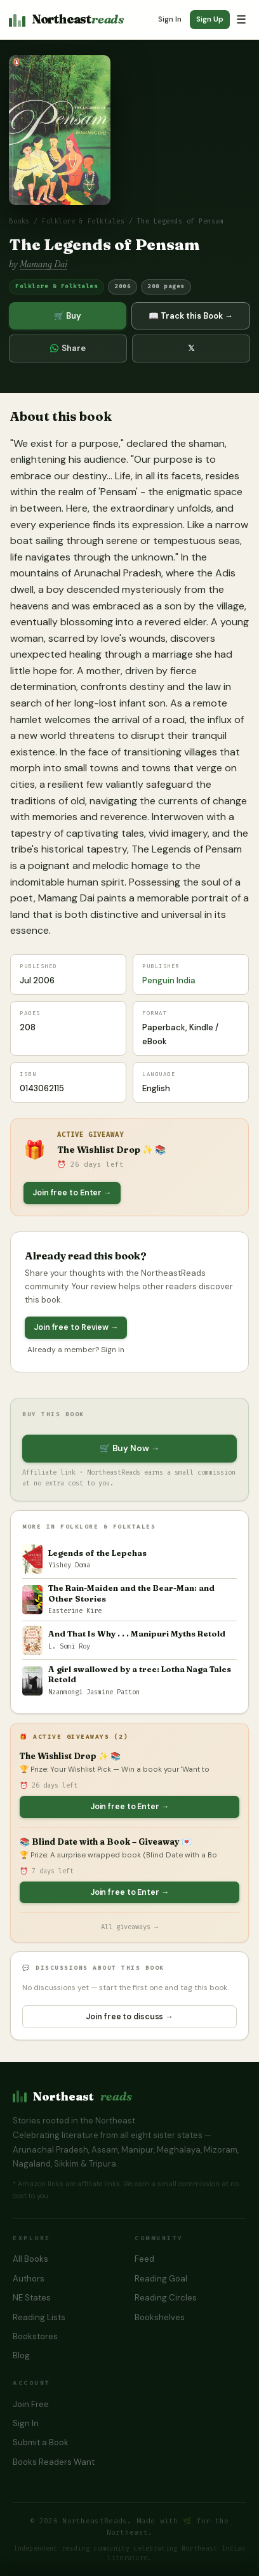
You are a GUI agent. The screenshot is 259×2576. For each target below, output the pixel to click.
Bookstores (35, 2336)
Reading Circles (166, 2297)
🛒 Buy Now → (129, 1448)
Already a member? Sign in (75, 1349)
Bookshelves (160, 2317)
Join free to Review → (76, 1327)
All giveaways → (129, 1927)
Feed (144, 2259)
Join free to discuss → (129, 2017)
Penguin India (169, 980)
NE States (32, 2297)
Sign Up (209, 19)
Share (68, 348)
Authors (28, 2278)
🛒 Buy (67, 315)
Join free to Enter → (72, 1193)
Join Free (31, 2404)
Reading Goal (161, 2278)
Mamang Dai (43, 264)
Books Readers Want (54, 2462)
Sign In (170, 19)
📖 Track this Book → (190, 315)
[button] (59, 130)
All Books (30, 2259)
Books (19, 221)
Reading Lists (39, 2317)
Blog (21, 2355)
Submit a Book (41, 2442)
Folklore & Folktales (83, 221)
